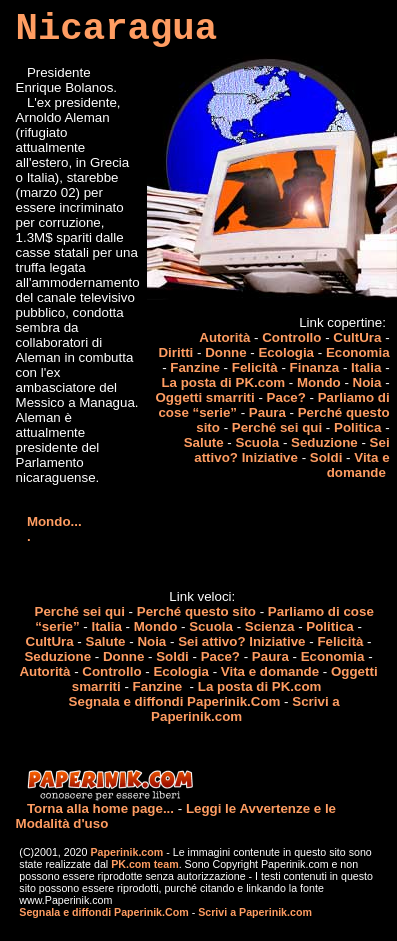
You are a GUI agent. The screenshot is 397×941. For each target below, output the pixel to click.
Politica (357, 427)
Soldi (326, 457)
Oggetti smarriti (204, 397)
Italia (366, 367)
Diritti (175, 352)
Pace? (286, 397)
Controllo (291, 337)
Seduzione (324, 442)
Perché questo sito (196, 611)
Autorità (224, 337)
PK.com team (143, 864)
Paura (267, 412)
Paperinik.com (126, 852)
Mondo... (54, 521)
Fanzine (195, 367)
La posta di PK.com (223, 382)
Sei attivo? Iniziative (291, 450)
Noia (367, 382)
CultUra (357, 337)
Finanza (315, 367)
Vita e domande (358, 465)
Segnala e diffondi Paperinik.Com (175, 701)
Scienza (270, 626)
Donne (225, 352)
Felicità (255, 367)
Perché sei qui (277, 427)
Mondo (319, 382)
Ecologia (286, 352)
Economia (358, 352)
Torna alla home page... (100, 808)
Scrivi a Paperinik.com (255, 912)
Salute (204, 442)
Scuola (258, 442)
